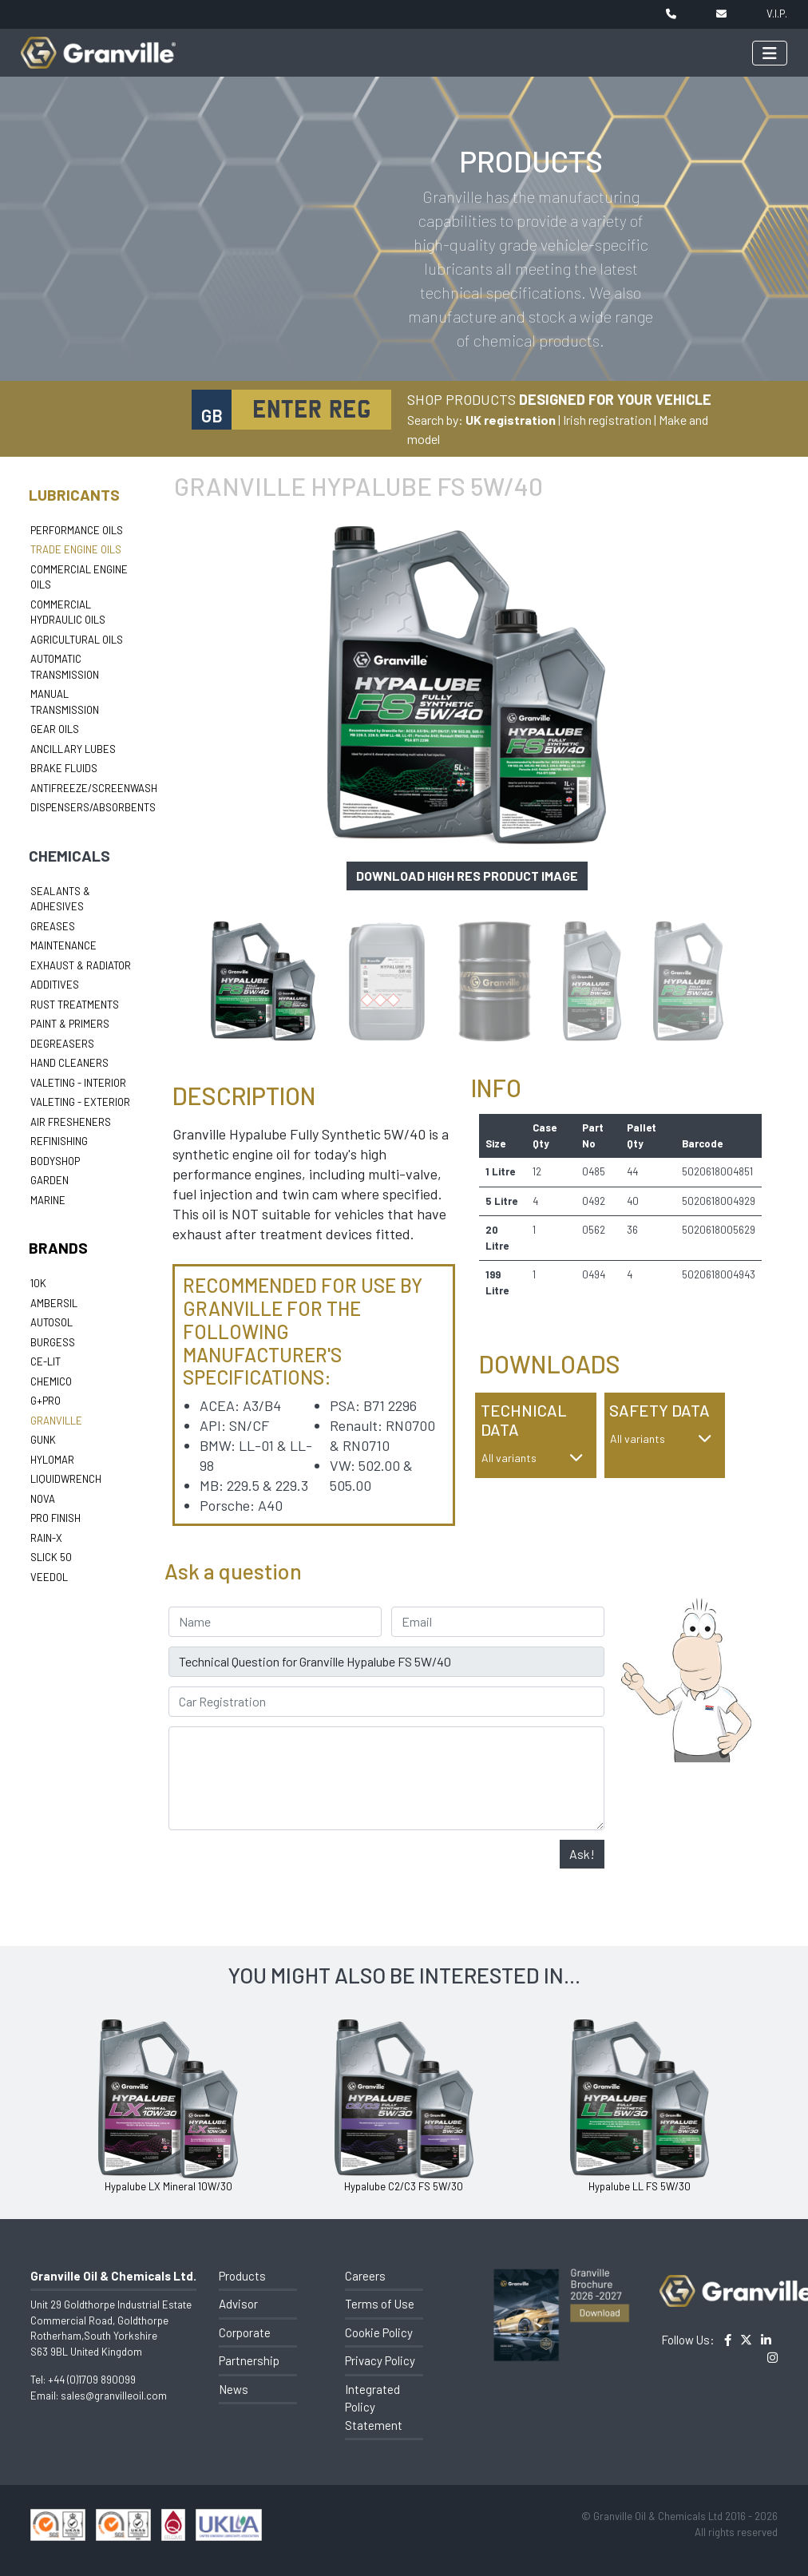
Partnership (249, 2360)
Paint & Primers (69, 1023)
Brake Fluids (63, 768)
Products (242, 2276)
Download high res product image (467, 875)
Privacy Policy (380, 2360)
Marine (47, 1200)
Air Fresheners (70, 1122)
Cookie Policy (379, 2332)
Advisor (238, 2304)
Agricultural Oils (76, 639)
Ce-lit (45, 1361)
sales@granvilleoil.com (114, 2395)
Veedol (49, 1577)
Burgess (52, 1342)
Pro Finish (55, 1518)
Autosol (51, 1322)
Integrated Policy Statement (373, 2407)
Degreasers (62, 1043)
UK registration (510, 419)
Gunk (43, 1439)
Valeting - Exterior (80, 1102)
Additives (54, 984)
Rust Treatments (74, 1004)
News (233, 2389)
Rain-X (46, 1538)
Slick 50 (51, 1557)
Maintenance (63, 945)
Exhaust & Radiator (80, 965)
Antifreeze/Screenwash (93, 788)
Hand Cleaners (69, 1062)
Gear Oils (54, 729)
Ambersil (53, 1303)
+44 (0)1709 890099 (92, 2379)
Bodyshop (55, 1161)
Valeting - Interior (78, 1082)
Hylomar (52, 1459)
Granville (56, 1420)
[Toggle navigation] (769, 53)
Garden (49, 1180)
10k (38, 1283)
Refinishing (59, 1141)
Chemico (51, 1381)
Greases (52, 926)
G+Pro (45, 1400)
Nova (42, 1498)
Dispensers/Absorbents (93, 807)
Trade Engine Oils (75, 549)
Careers (365, 2276)
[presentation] (289, 1871)
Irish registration (607, 419)
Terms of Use (379, 2304)
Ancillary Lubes (73, 749)
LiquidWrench (65, 1478)
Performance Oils (76, 530)
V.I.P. (776, 13)
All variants (532, 1457)
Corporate (245, 2332)
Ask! (582, 1853)
